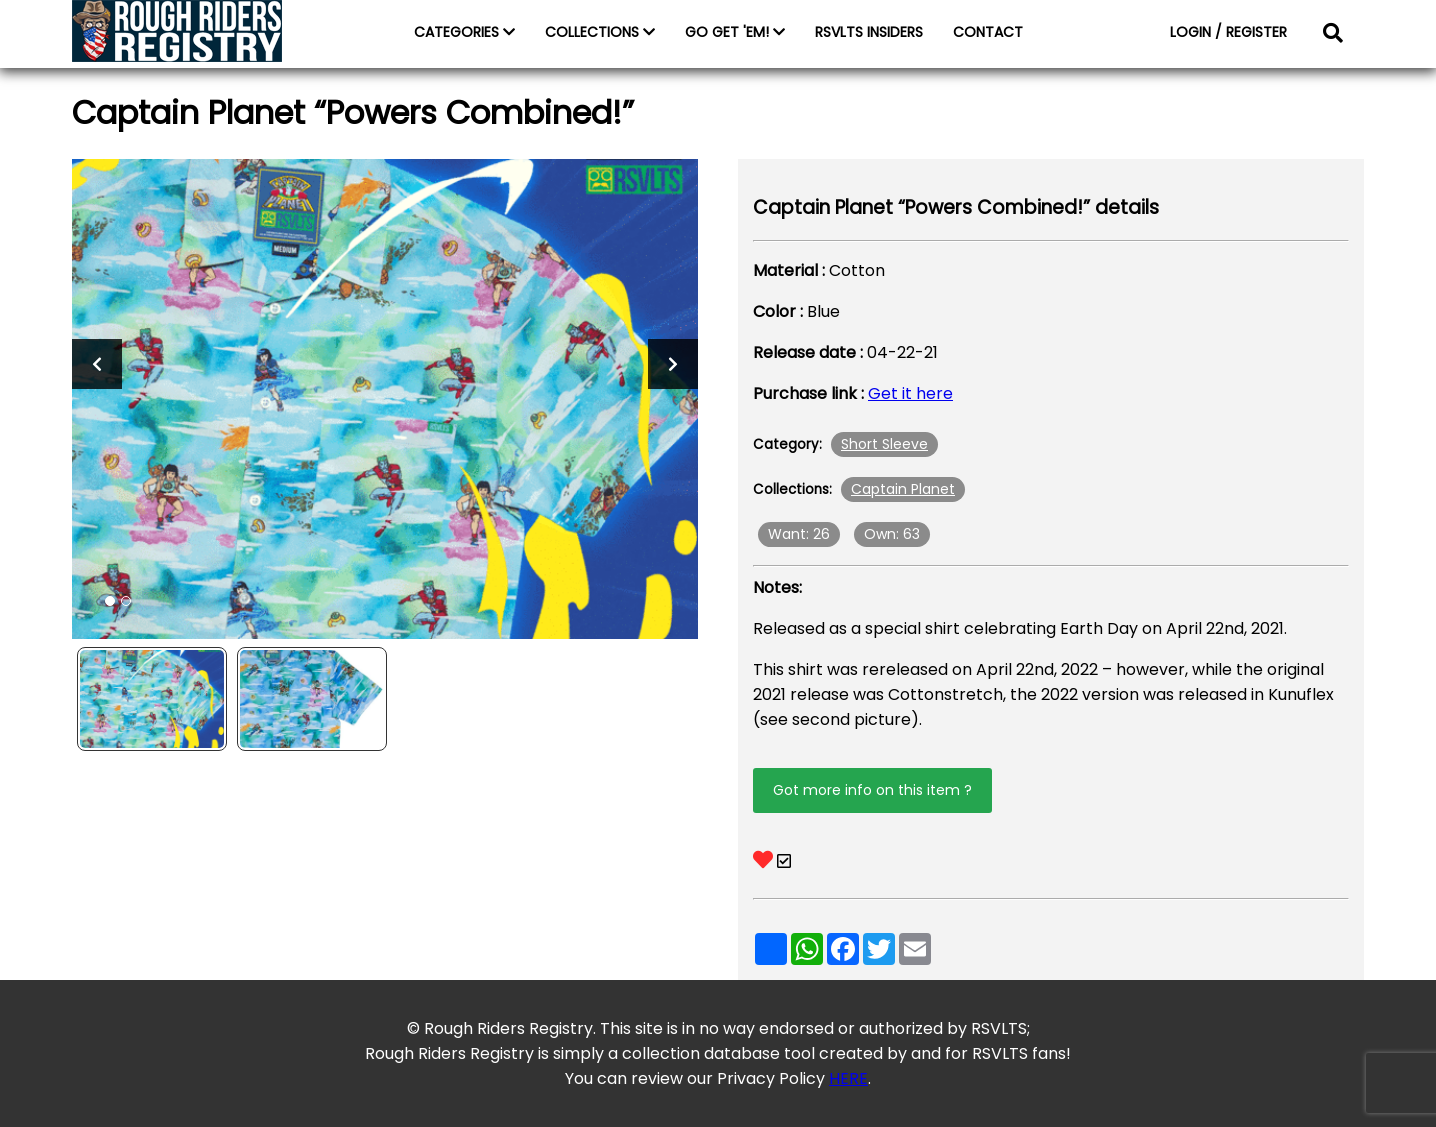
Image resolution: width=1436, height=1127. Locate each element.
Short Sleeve (884, 444)
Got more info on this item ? (872, 790)
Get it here (910, 393)
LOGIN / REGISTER (1228, 32)
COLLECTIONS (600, 32)
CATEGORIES (464, 32)
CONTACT (988, 32)
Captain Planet (903, 489)
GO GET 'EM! (735, 32)
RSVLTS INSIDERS (869, 32)
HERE (848, 1078)
